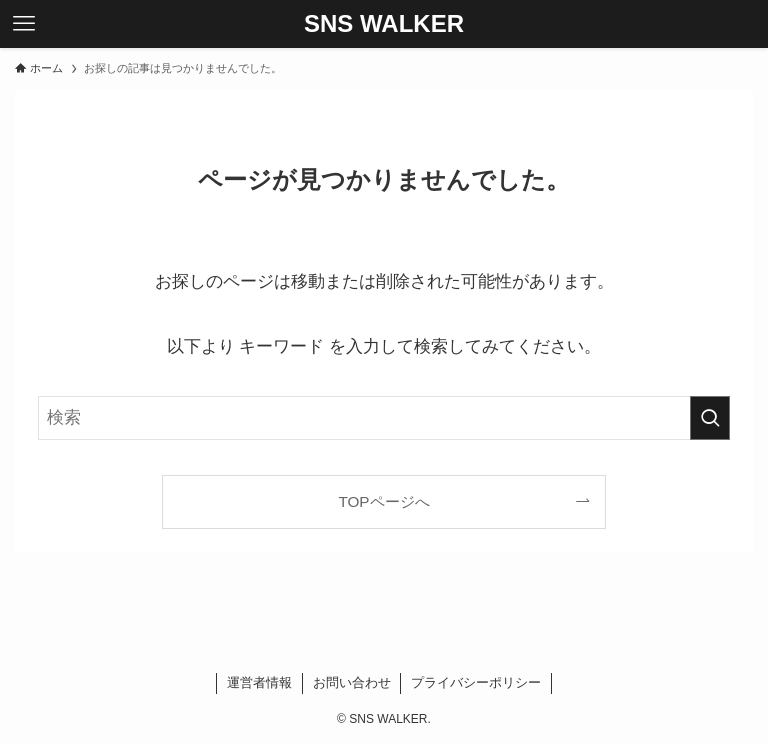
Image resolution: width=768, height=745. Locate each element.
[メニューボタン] (24, 24)
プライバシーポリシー (476, 682)
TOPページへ (383, 501)
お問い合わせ (352, 682)
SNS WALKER (384, 24)
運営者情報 (259, 682)
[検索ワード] (383, 418)
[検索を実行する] (710, 418)
